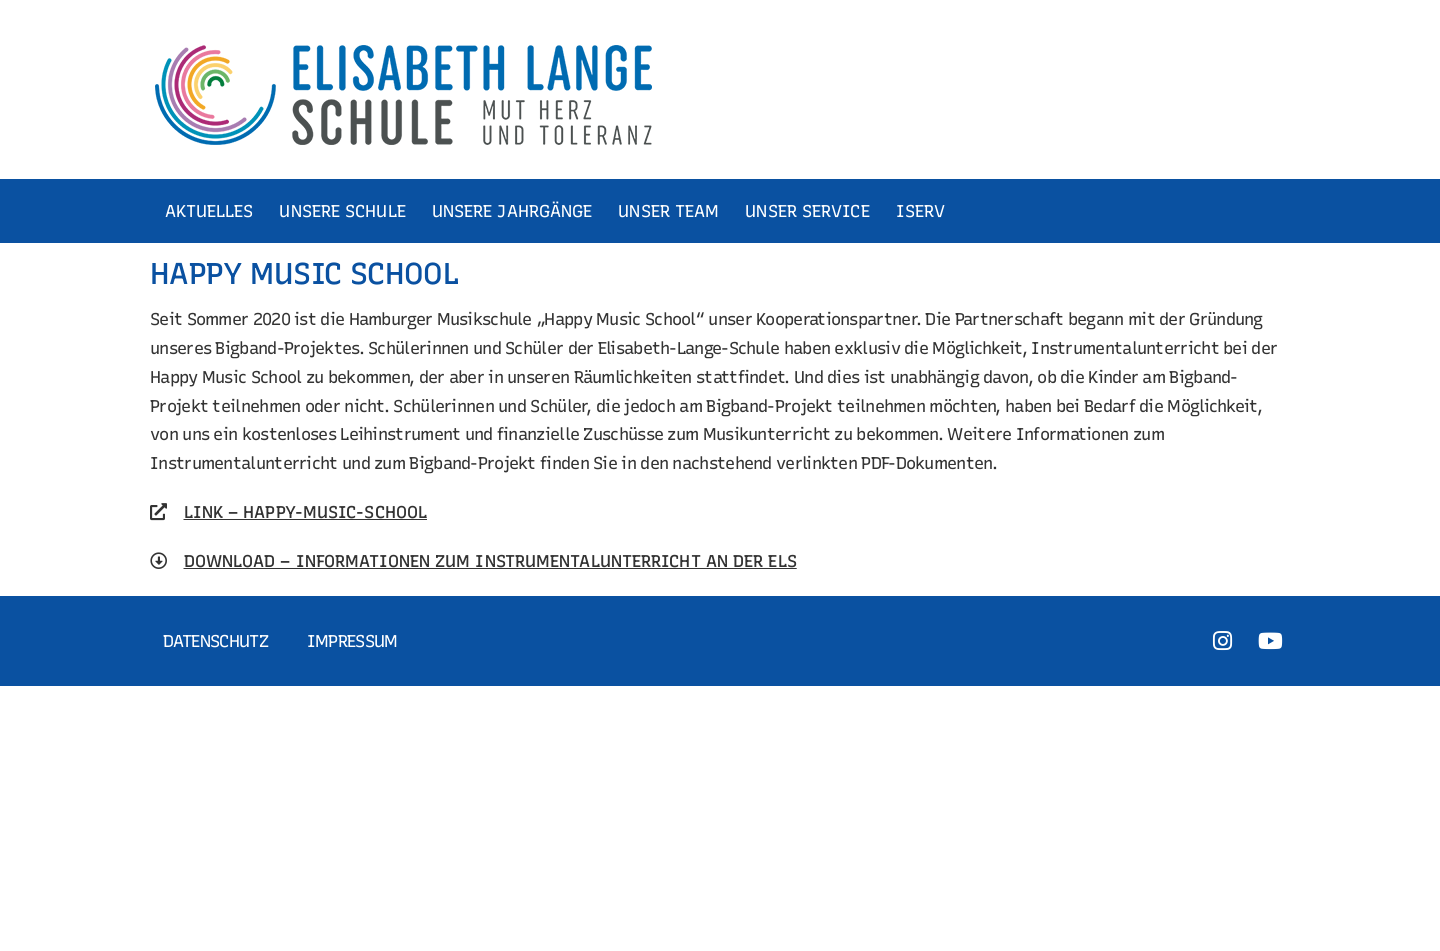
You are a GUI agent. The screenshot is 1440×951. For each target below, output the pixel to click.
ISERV (921, 211)
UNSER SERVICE (807, 211)
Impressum (352, 641)
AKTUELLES (209, 211)
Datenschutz (215, 641)
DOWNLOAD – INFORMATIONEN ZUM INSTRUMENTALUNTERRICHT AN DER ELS (490, 561)
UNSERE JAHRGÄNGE (512, 211)
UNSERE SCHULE (342, 211)
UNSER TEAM (668, 211)
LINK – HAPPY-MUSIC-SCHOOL (306, 512)
